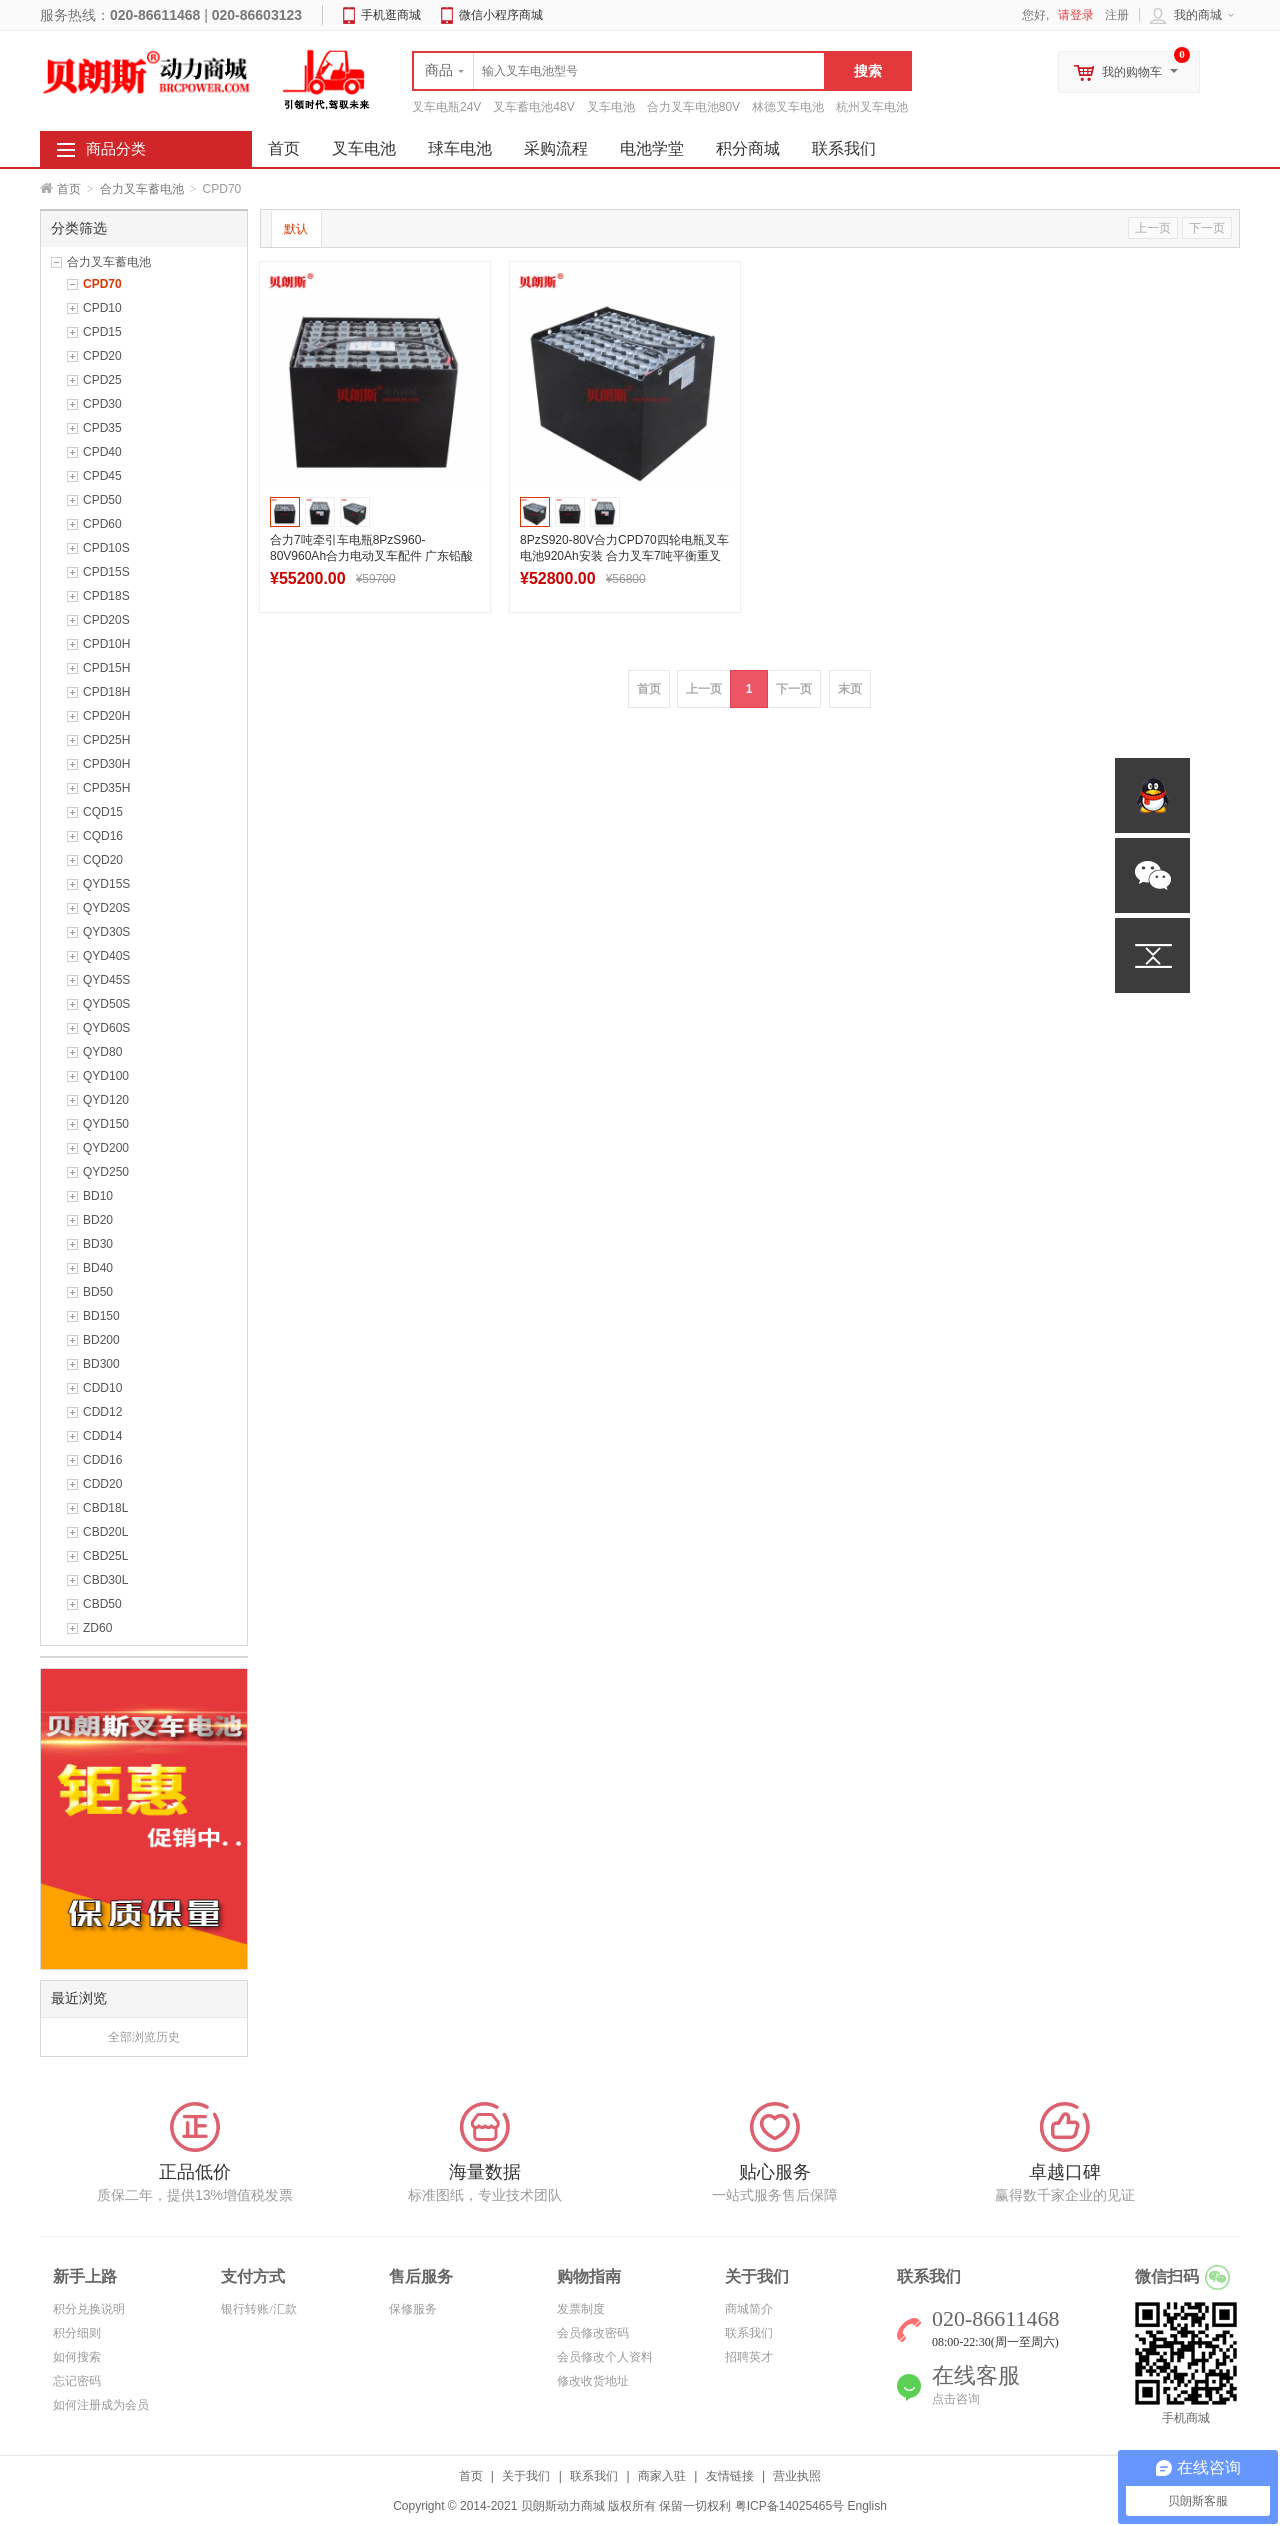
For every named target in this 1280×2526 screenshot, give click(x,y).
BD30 (98, 1244)
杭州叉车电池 (872, 107)
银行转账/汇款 (258, 2309)
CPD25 (102, 380)
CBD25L (105, 1556)
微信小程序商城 (501, 15)
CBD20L (105, 1532)
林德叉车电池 (788, 107)
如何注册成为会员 (101, 2405)
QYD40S (106, 956)
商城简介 (749, 2309)
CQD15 (103, 812)
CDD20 (102, 1484)
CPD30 (102, 404)
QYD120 (106, 1100)
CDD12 (102, 1412)
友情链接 (730, 2476)
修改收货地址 (593, 2381)
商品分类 (116, 149)
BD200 (101, 1340)
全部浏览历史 (144, 2037)
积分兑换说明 (89, 2309)
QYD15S (106, 884)
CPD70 (102, 284)
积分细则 (77, 2333)
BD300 (101, 1364)
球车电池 (460, 148)
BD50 (98, 1292)
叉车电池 (611, 107)
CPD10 (102, 308)
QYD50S (106, 1004)
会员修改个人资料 (605, 2357)
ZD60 (97, 1628)
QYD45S (106, 980)
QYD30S (106, 932)
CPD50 (102, 500)
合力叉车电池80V (693, 107)
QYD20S (106, 908)
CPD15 (102, 332)
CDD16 (102, 1460)
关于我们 (526, 2476)
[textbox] (619, 71)
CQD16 (103, 836)
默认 (296, 229)
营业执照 (797, 2476)
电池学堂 (652, 148)
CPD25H (106, 740)
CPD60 (102, 524)
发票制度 (581, 2309)
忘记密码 (77, 2381)
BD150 (101, 1316)
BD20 (98, 1220)
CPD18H (106, 692)
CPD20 (102, 356)
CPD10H (106, 644)
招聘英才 (749, 2357)
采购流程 (556, 148)
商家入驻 (662, 2476)
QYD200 (106, 1148)
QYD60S (106, 1028)
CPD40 (102, 452)
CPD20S (106, 620)
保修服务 (413, 2309)
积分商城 (748, 148)
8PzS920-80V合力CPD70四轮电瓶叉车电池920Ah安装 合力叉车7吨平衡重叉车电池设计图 (624, 556)
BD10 (98, 1196)
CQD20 (103, 860)
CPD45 (102, 476)
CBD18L (105, 1508)
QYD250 (106, 1172)
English (866, 2506)
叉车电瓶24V (446, 107)
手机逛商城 (391, 15)
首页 (69, 189)
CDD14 (102, 1436)
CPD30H (106, 764)
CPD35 (102, 428)
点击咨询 (956, 2399)
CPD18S (106, 596)
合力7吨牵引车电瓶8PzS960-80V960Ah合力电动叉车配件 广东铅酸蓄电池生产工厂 (371, 556)
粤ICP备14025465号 (789, 2506)
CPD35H (106, 788)
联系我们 (844, 148)
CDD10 (102, 1388)
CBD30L (105, 1580)
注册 (1117, 15)
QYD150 (106, 1124)
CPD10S (106, 548)
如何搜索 (77, 2357)
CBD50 (102, 1604)
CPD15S (106, 572)
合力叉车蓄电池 (142, 189)
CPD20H (106, 716)
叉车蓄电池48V (533, 107)
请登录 (1076, 15)
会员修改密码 (593, 2333)
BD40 (98, 1268)
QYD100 (106, 1076)
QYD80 (102, 1052)
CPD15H (106, 668)
